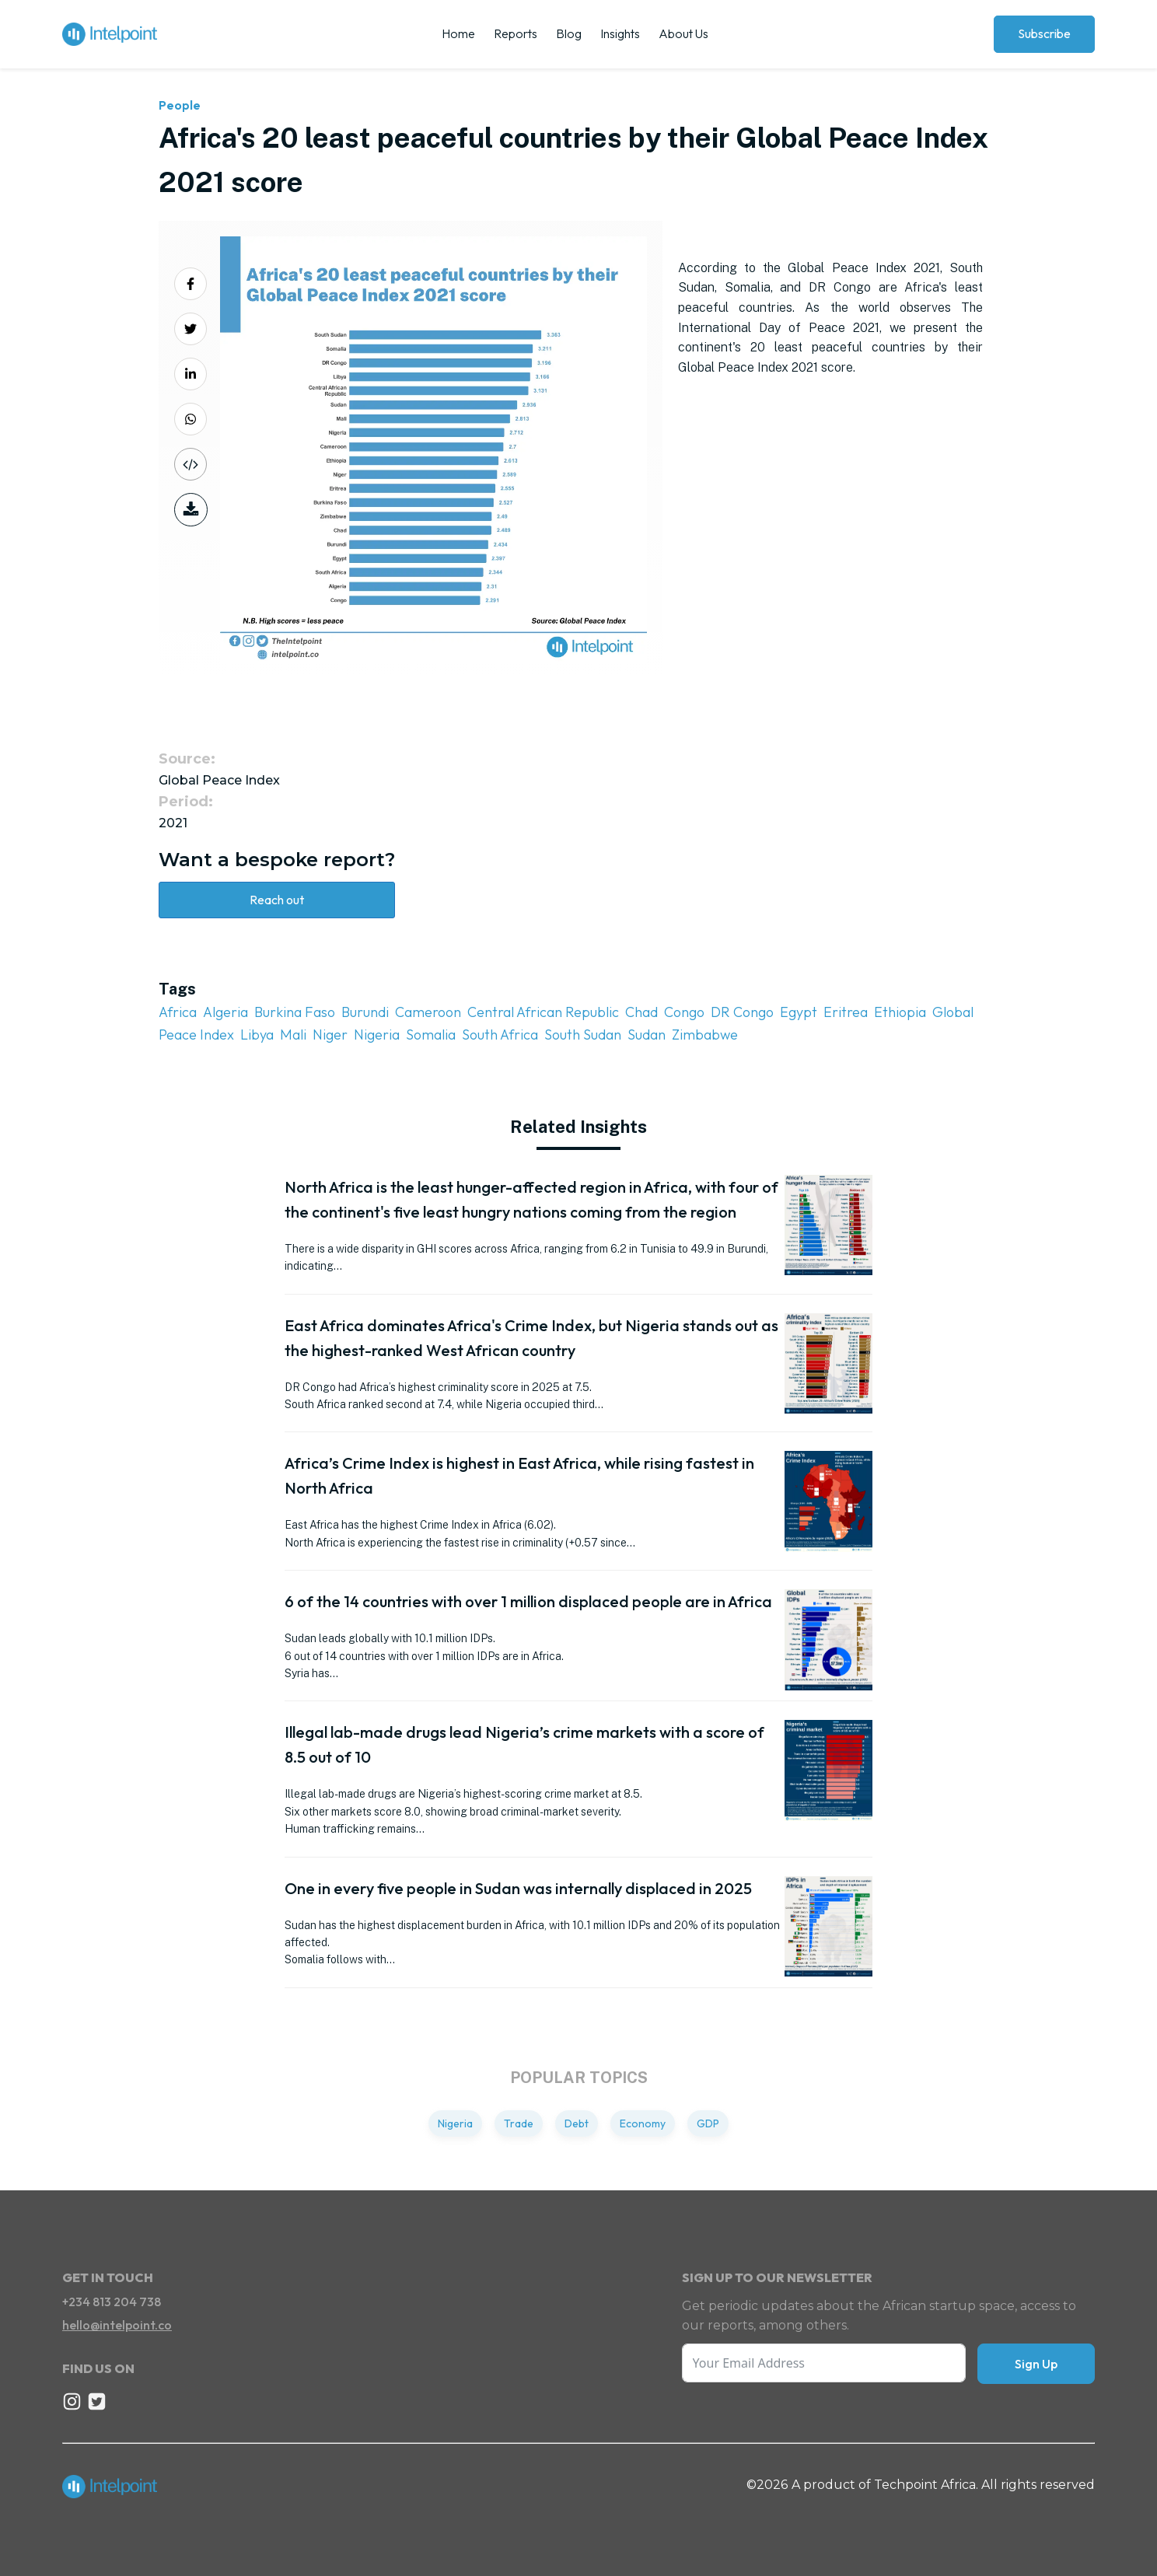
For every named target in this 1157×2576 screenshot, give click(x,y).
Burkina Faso (294, 1012)
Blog (569, 33)
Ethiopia (900, 1012)
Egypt (798, 1012)
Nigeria (377, 1034)
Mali (293, 1034)
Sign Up (1036, 2364)
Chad (641, 1012)
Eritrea (845, 1012)
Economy (643, 2123)
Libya (257, 1034)
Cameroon (428, 1012)
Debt (577, 2123)
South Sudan (582, 1034)
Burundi (365, 1012)
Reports (515, 33)
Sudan (646, 1034)
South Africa (500, 1034)
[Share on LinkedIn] (190, 374)
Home (458, 33)
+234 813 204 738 (111, 2301)
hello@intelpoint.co (117, 2325)
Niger (330, 1034)
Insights (620, 33)
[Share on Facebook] (190, 283)
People (180, 105)
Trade (518, 2123)
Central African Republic (543, 1012)
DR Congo (742, 1012)
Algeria (225, 1012)
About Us (683, 33)
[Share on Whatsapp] (190, 419)
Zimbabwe (705, 1034)
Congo (684, 1012)
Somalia (431, 1034)
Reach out (277, 899)
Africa (178, 1012)
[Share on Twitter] (190, 329)
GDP (708, 2123)
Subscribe (1044, 33)
